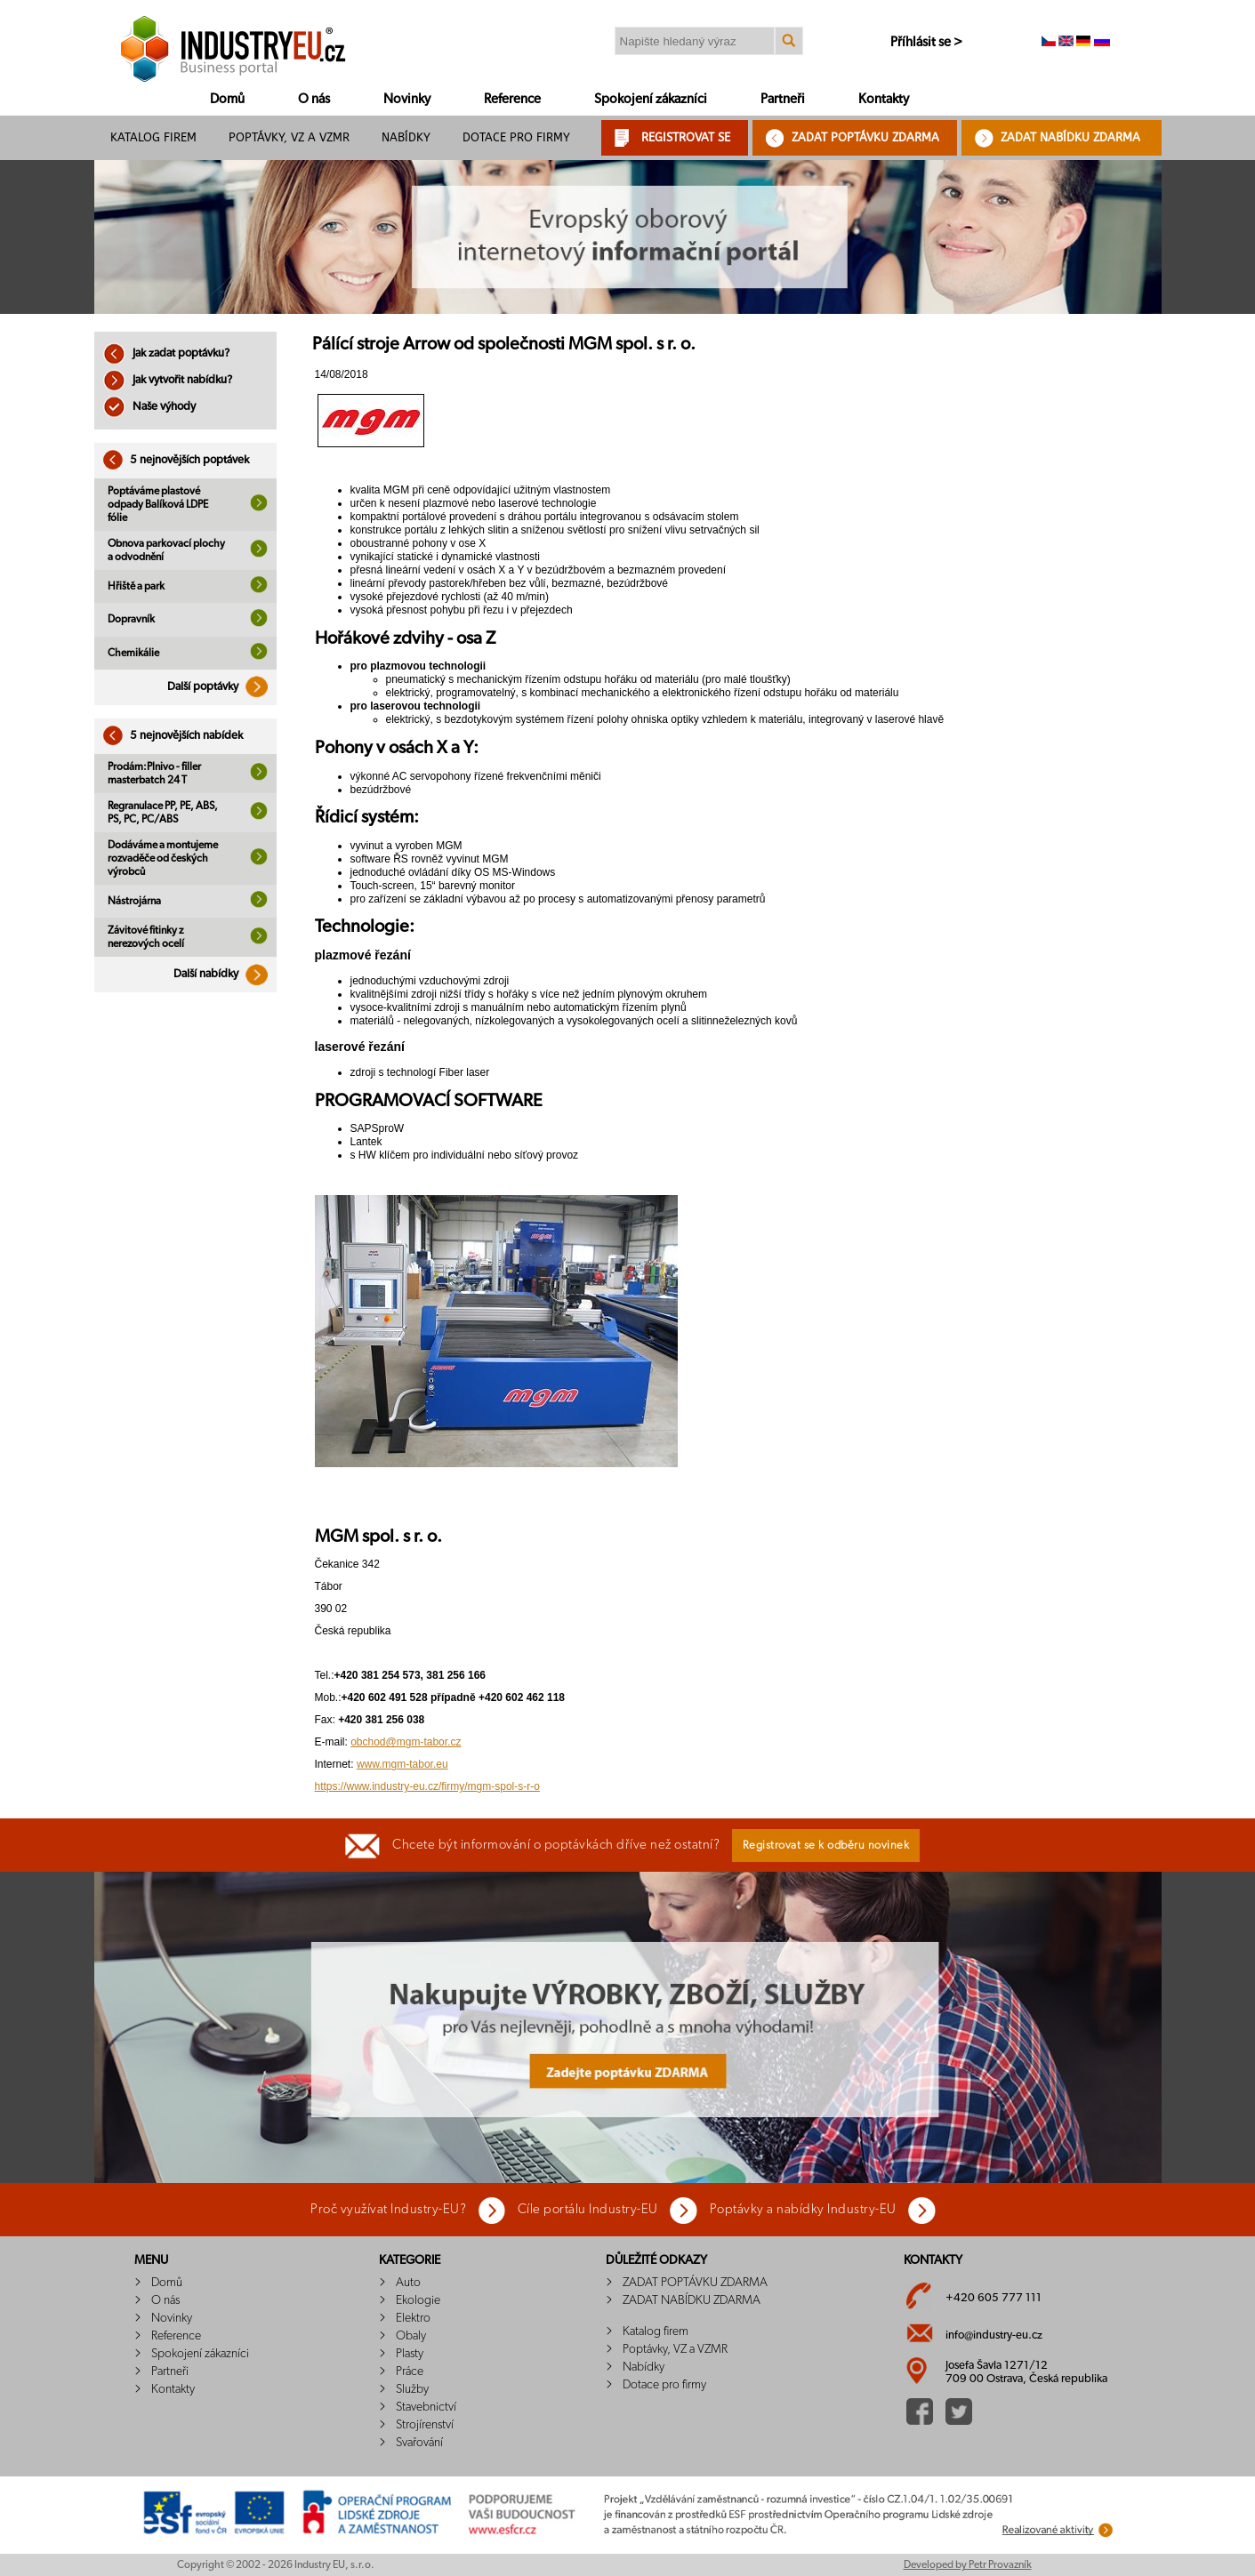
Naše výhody (149, 407)
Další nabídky (225, 974)
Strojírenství (425, 2425)
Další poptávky (222, 687)
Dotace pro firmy (516, 137)
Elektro (413, 2318)
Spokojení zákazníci (650, 99)
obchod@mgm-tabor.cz (405, 1742)
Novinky (406, 99)
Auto (408, 2282)
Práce (409, 2371)
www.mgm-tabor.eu (402, 1764)
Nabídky (406, 137)
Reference (512, 99)
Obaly (411, 2336)
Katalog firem (153, 137)
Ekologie (418, 2300)
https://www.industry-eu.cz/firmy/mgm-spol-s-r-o (427, 1786)
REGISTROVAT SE (685, 137)
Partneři (782, 99)
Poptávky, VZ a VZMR (289, 137)
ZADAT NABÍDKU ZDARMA (1070, 137)
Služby (412, 2389)
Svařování (419, 2442)
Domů (227, 99)
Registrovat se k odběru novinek (826, 1845)
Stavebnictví (426, 2407)
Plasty (409, 2353)
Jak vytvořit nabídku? (167, 380)
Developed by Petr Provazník (968, 2564)
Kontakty (883, 99)
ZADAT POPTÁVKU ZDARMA (865, 137)
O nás (314, 99)
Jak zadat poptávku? (166, 353)
